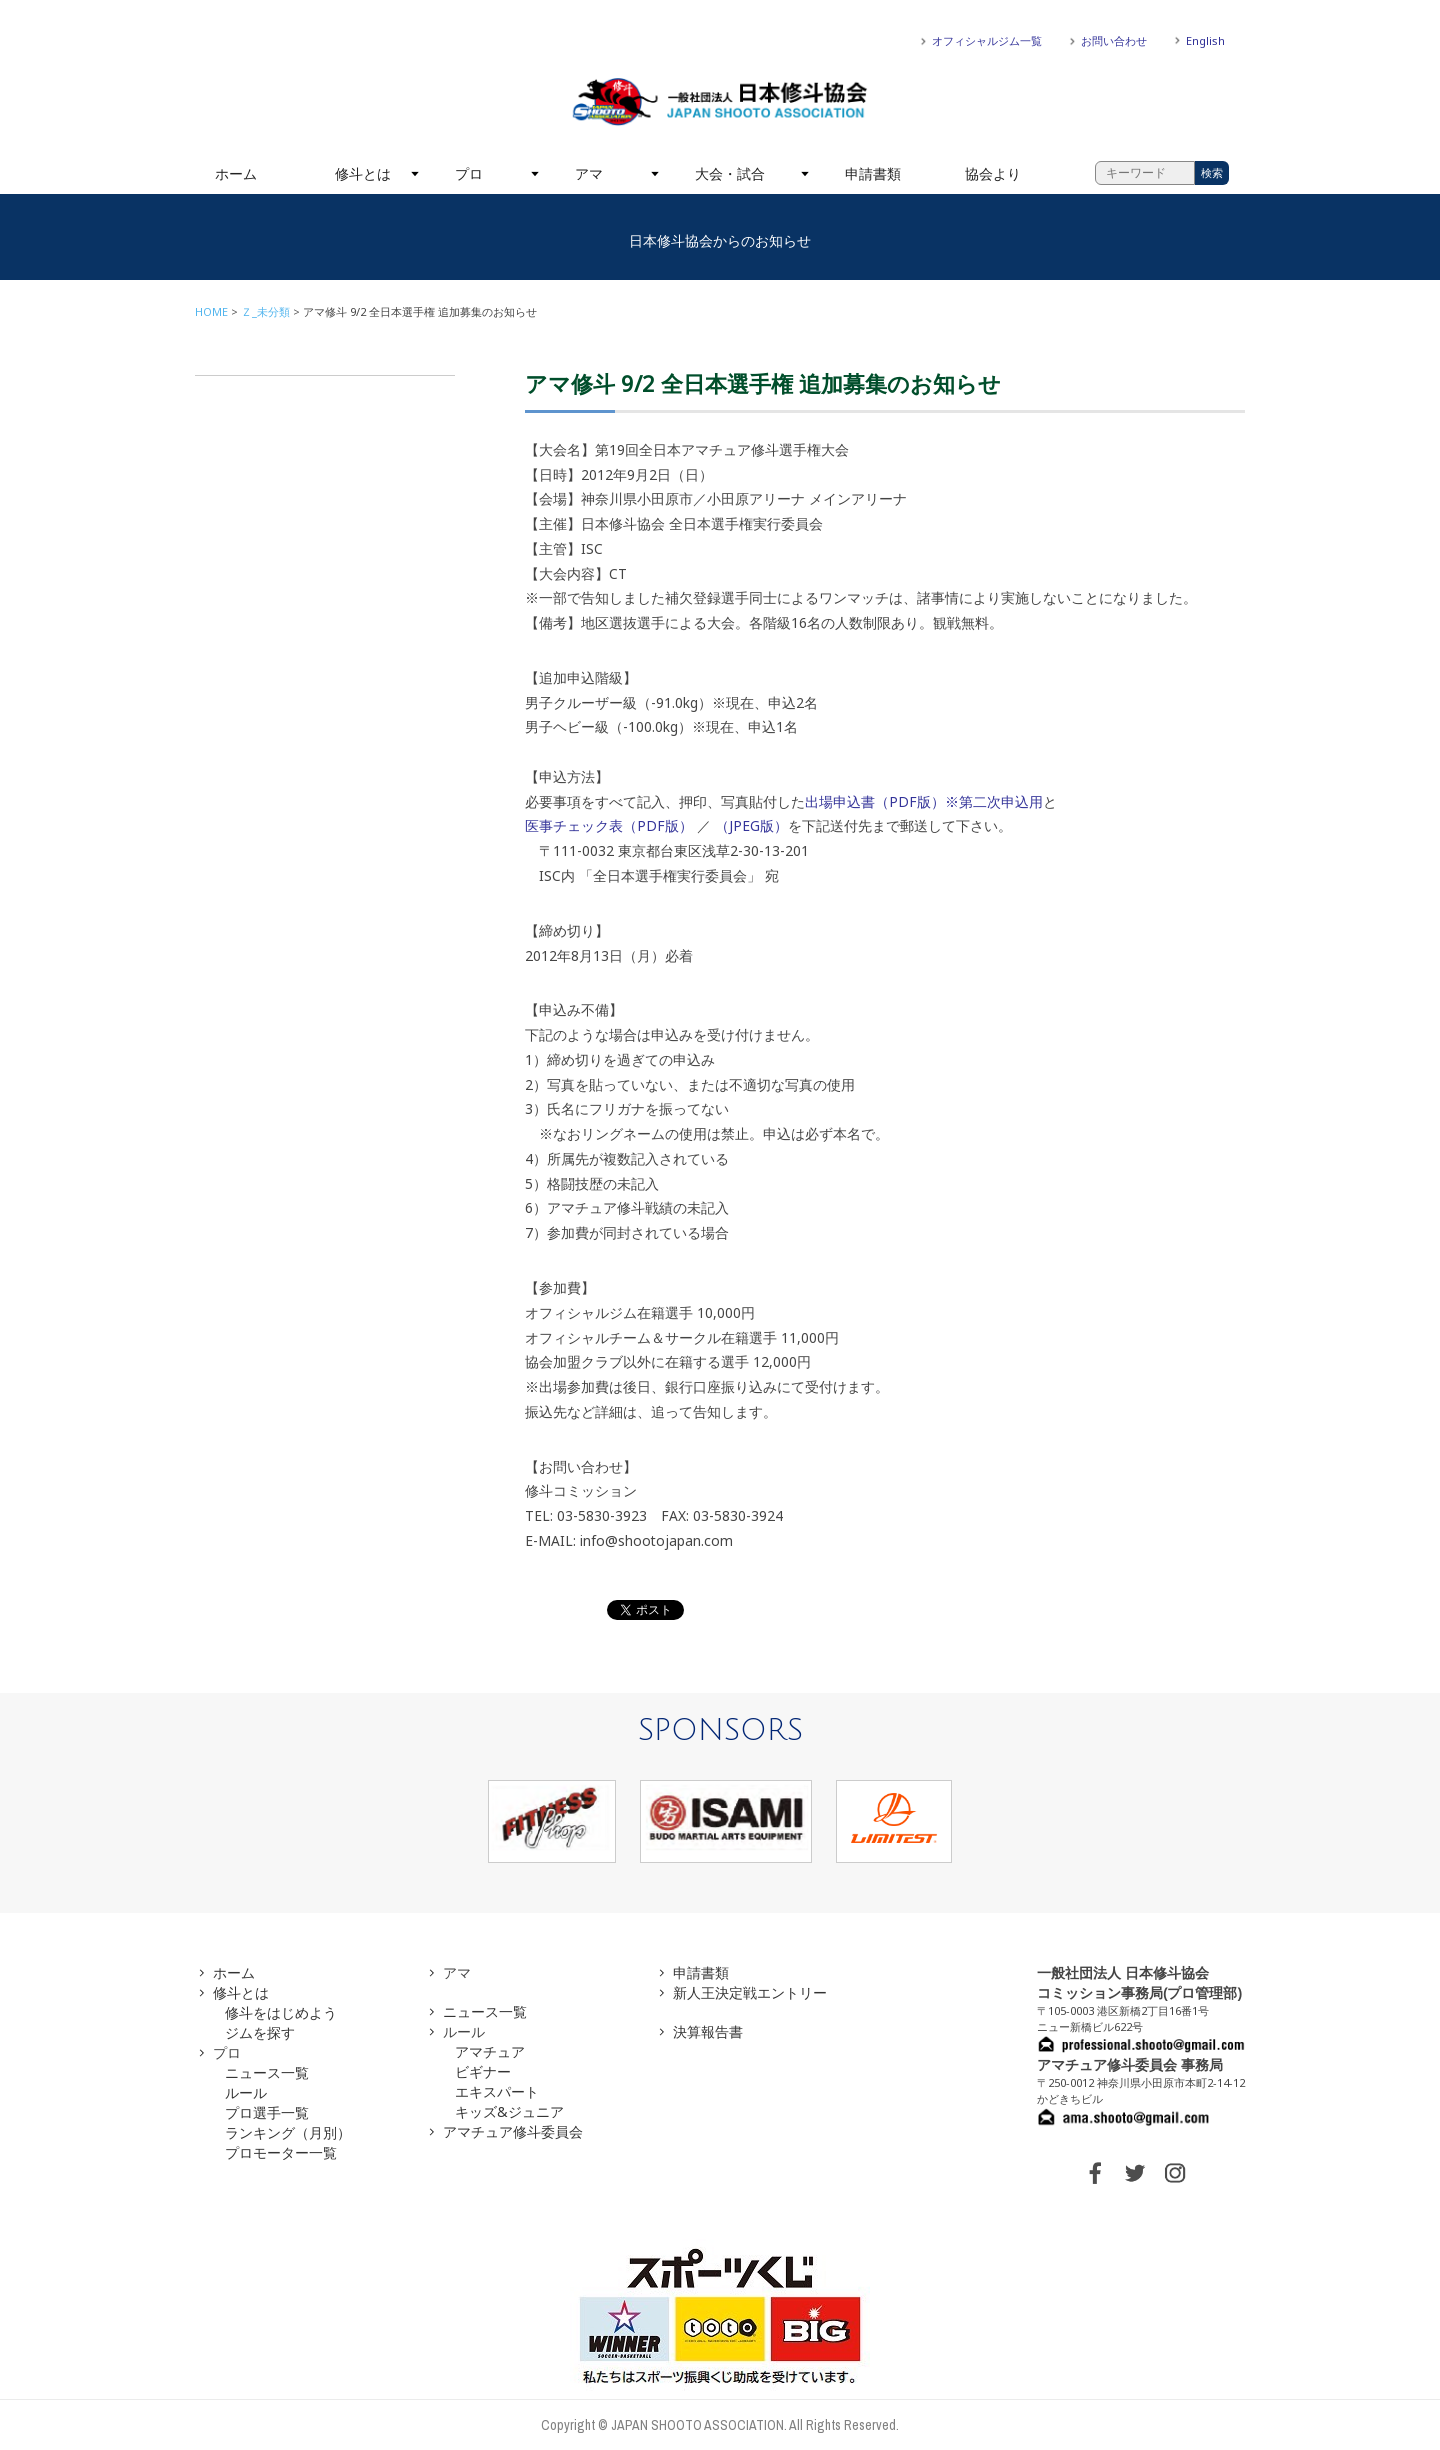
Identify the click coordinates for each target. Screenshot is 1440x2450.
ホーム (236, 173)
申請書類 (873, 173)
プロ (469, 173)
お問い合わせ (1114, 40)
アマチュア (490, 2051)
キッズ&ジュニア (509, 2111)
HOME (211, 311)
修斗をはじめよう (281, 2012)
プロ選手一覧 (267, 2112)
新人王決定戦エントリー (750, 1992)
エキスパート (497, 2091)
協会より (993, 173)
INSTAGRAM (1175, 2173)
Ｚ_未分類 (265, 311)
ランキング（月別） (288, 2132)
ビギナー (483, 2071)
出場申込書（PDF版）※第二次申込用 (924, 801)
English (1205, 40)
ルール (246, 2092)
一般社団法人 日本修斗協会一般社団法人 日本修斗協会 (720, 102)
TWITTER (1135, 2173)
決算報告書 (708, 2031)
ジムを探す (260, 2032)
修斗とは (363, 173)
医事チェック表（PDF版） (609, 825)
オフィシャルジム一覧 (987, 40)
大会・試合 (730, 173)
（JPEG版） (751, 825)
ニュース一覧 (267, 2072)
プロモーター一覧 (281, 2152)
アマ (589, 173)
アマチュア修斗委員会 (513, 2131)
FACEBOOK (1095, 2173)
